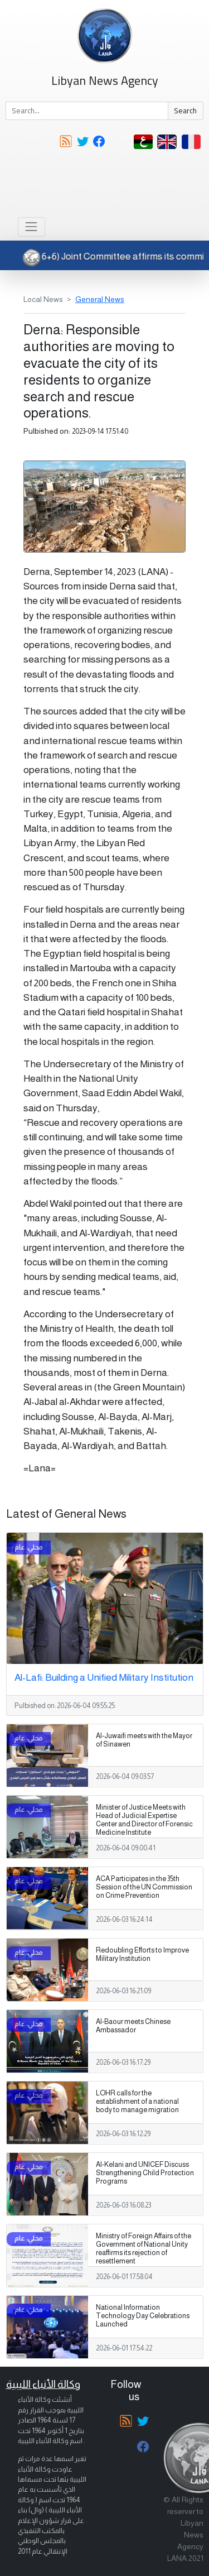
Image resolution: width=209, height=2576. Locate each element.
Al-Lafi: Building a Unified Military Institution (103, 1677)
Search (185, 110)
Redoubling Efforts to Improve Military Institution (142, 1954)
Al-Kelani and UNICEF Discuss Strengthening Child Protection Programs (145, 2173)
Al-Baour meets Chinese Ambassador (133, 2026)
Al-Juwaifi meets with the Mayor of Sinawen (144, 1740)
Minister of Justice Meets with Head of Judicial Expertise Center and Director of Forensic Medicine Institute (144, 1819)
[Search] (87, 111)
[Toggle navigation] (31, 227)
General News (99, 299)
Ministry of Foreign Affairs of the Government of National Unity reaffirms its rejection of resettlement (143, 2248)
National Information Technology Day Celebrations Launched (142, 2316)
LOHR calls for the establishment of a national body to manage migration (137, 2101)
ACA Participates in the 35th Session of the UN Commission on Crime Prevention (144, 1887)
